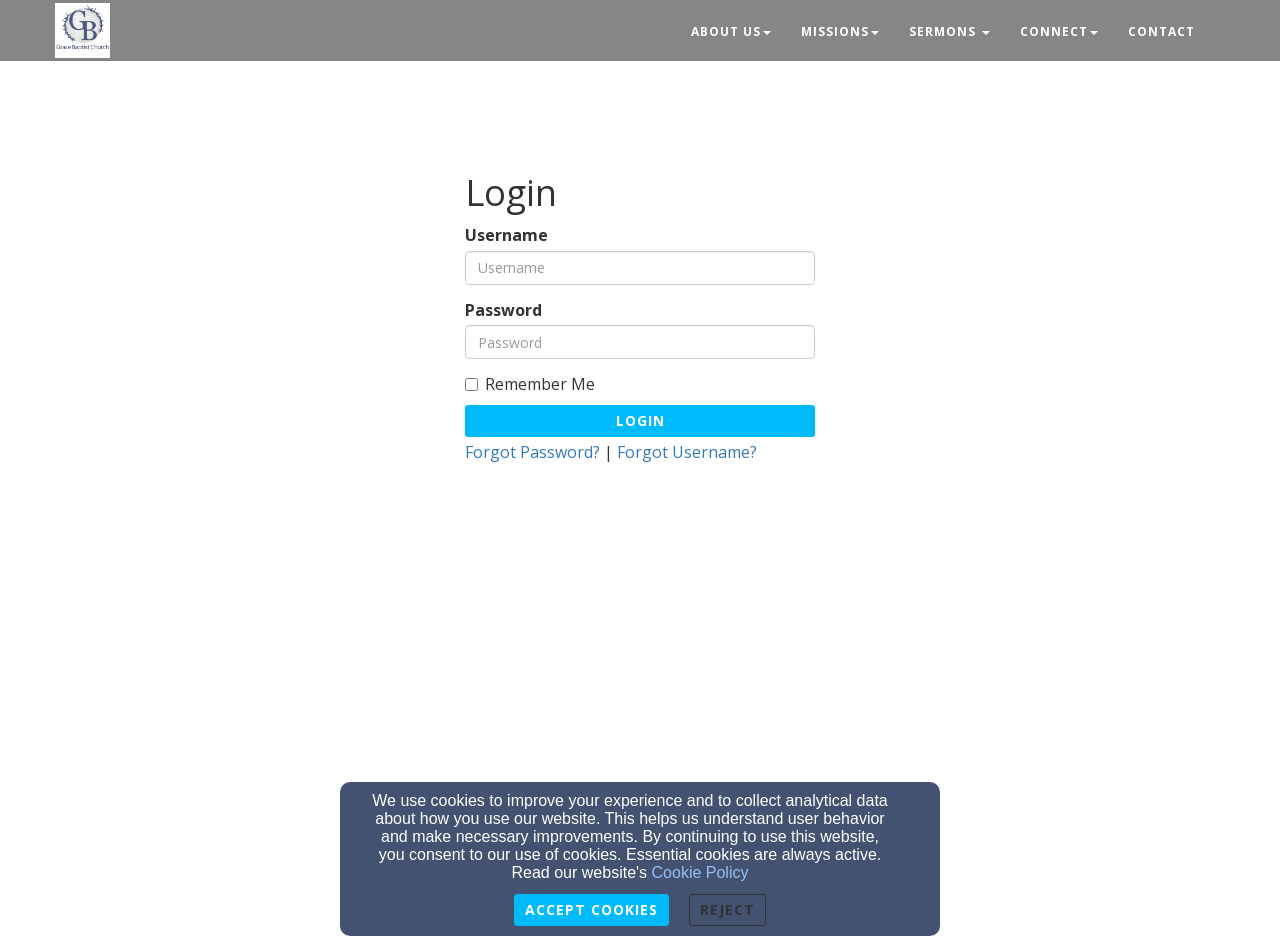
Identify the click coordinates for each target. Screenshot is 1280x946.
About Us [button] (731, 31)
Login (640, 420)
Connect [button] (1059, 31)
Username (506, 235)
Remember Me (530, 384)
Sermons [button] (949, 31)
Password (503, 310)
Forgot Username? (687, 452)
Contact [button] (1161, 31)
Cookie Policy (700, 872)
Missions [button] (840, 31)
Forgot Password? (532, 452)
